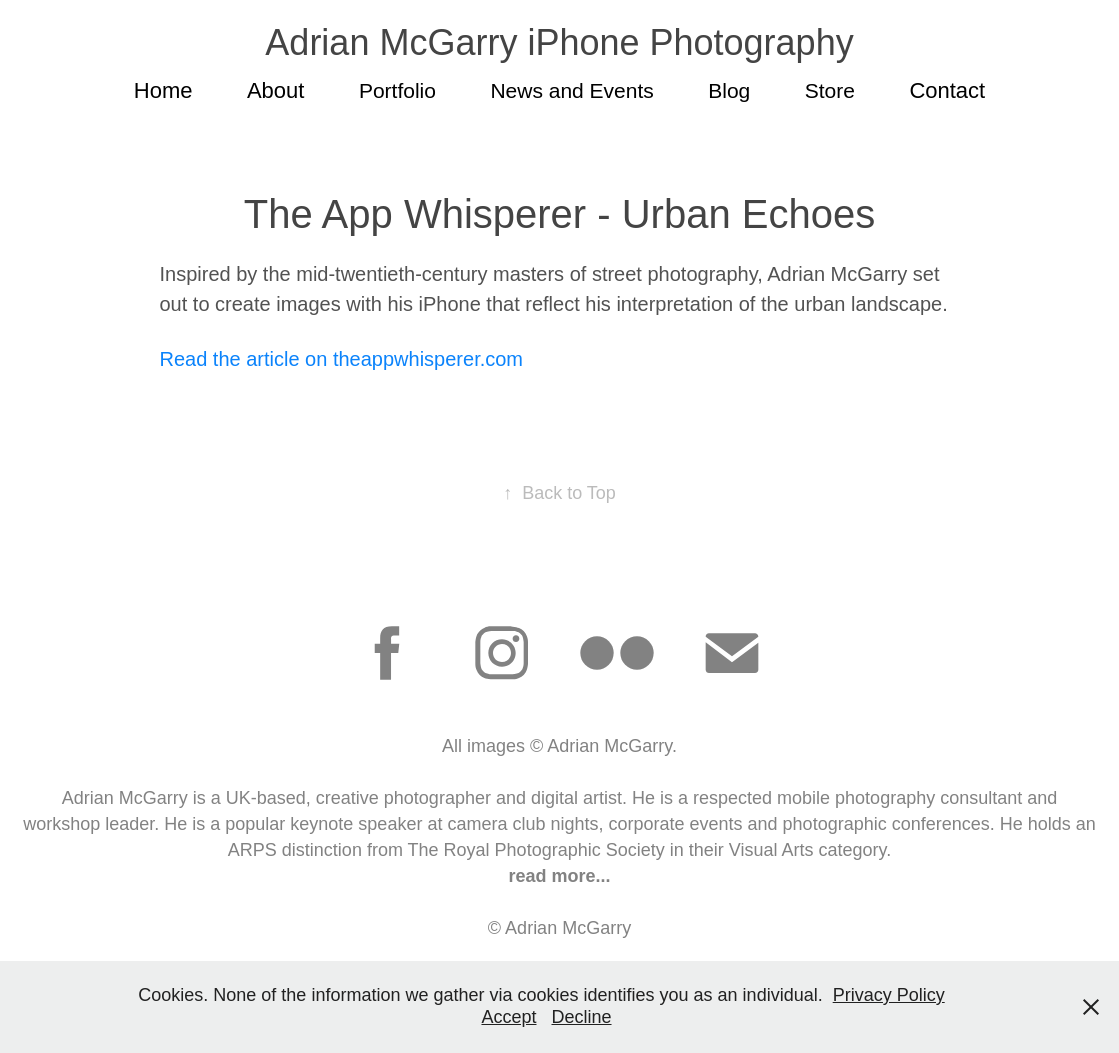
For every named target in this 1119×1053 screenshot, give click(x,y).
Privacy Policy (889, 995)
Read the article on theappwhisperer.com (341, 359)
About (276, 90)
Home (163, 90)
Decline (582, 1017)
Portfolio (397, 90)
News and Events (571, 90)
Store (830, 90)
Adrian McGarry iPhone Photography (559, 42)
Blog (729, 90)
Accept (508, 1017)
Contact (947, 90)
